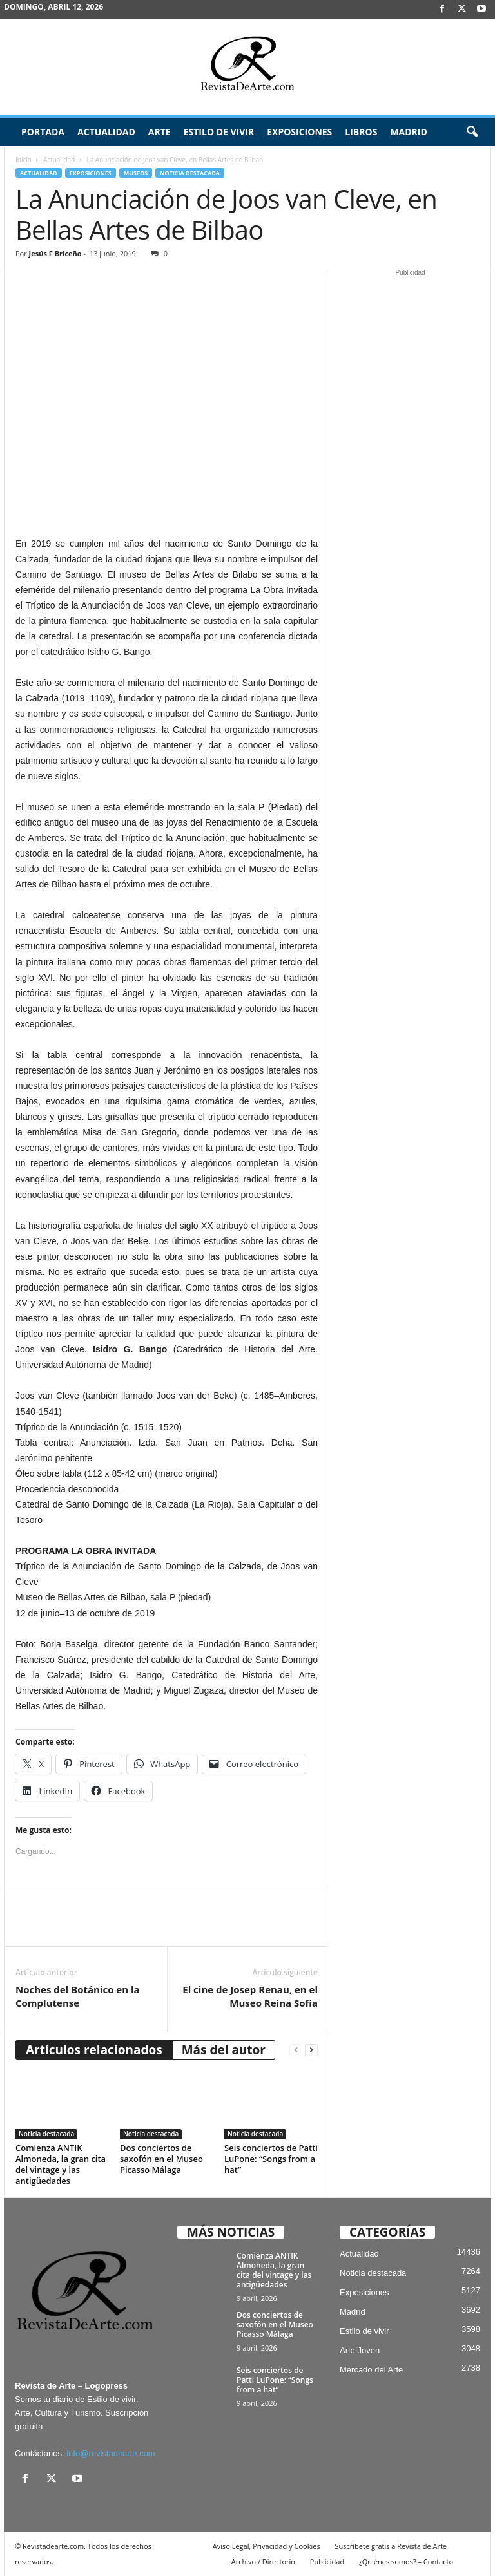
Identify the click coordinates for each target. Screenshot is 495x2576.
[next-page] (311, 2050)
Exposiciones (299, 132)
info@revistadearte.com (110, 2453)
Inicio (23, 159)
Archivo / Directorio (263, 2561)
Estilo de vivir (219, 132)
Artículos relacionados (94, 2049)
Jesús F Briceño (55, 253)
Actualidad (106, 132)
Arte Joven (360, 2350)
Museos (136, 173)
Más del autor (224, 2049)
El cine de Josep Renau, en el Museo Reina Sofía (250, 1996)
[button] (472, 132)
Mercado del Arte (371, 2369)
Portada (42, 132)
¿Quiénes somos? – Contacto (406, 2561)
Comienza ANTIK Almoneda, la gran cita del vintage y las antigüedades (60, 2164)
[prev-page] (295, 2050)
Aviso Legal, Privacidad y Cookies (266, 2546)
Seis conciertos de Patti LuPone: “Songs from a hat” (271, 2158)
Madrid (408, 132)
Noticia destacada (190, 173)
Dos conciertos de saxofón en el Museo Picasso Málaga (161, 2158)
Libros (361, 132)
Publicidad (327, 2561)
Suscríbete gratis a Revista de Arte (391, 2546)
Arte (159, 132)
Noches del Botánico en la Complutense (77, 1996)
